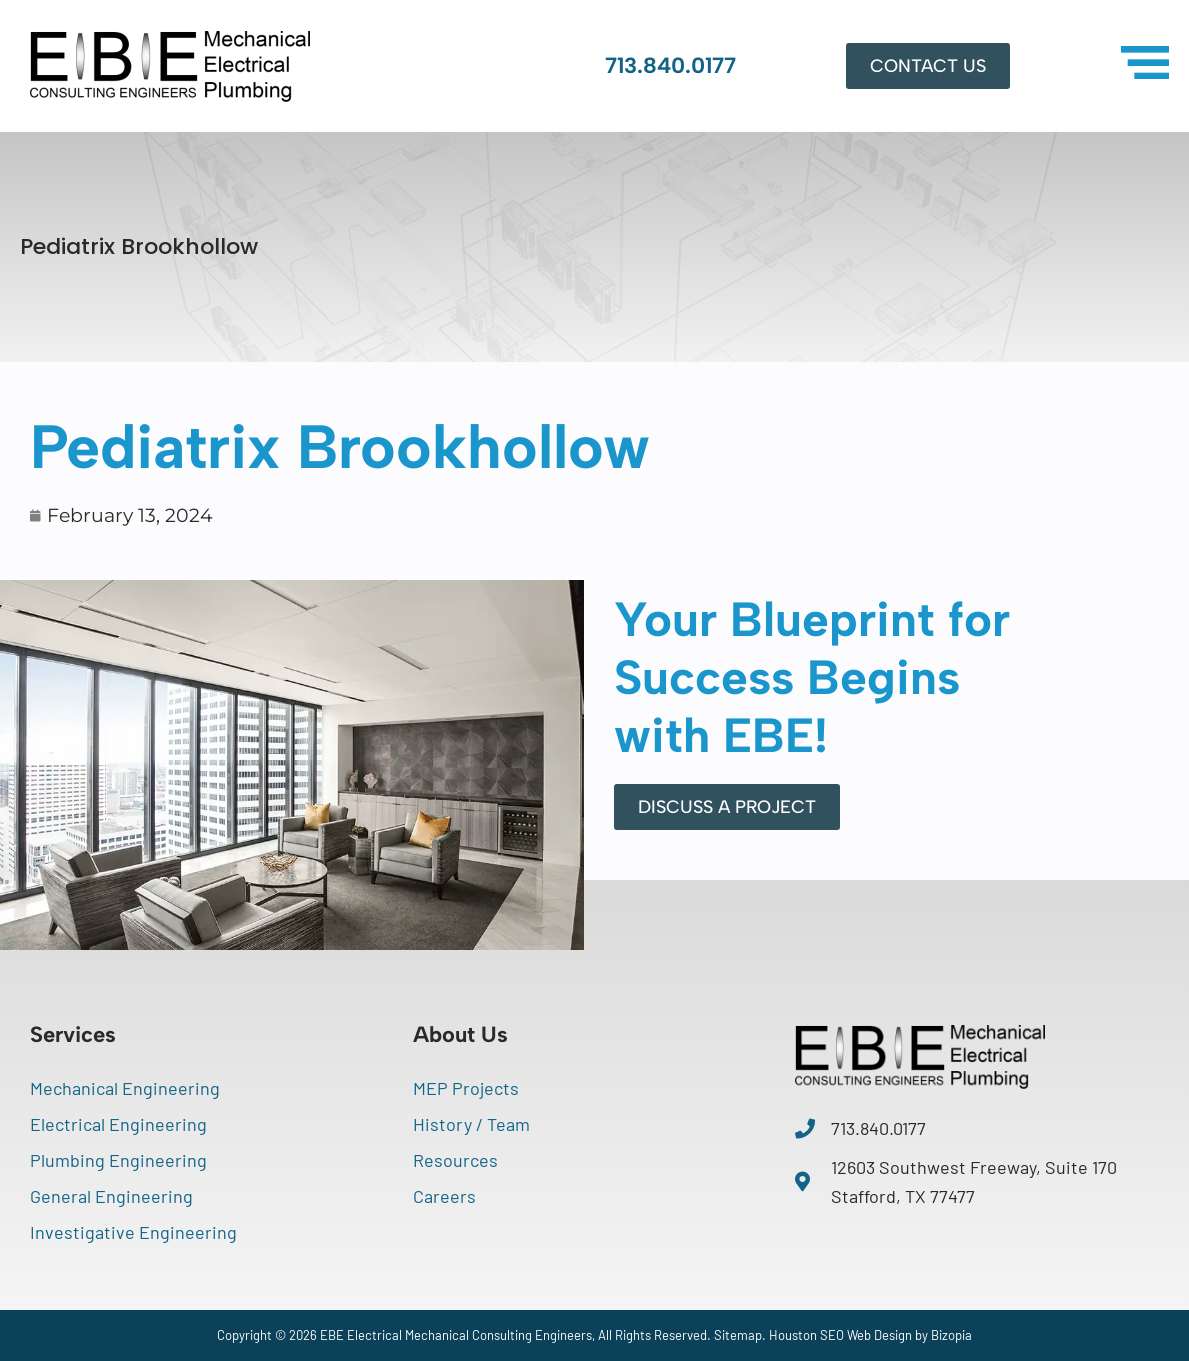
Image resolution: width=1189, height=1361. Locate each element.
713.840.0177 (670, 65)
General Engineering (111, 1196)
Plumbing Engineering (118, 1160)
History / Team (471, 1124)
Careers (444, 1196)
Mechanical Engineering (125, 1088)
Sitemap (738, 1335)
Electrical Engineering (118, 1124)
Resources (455, 1160)
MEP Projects (466, 1088)
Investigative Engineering (133, 1232)
